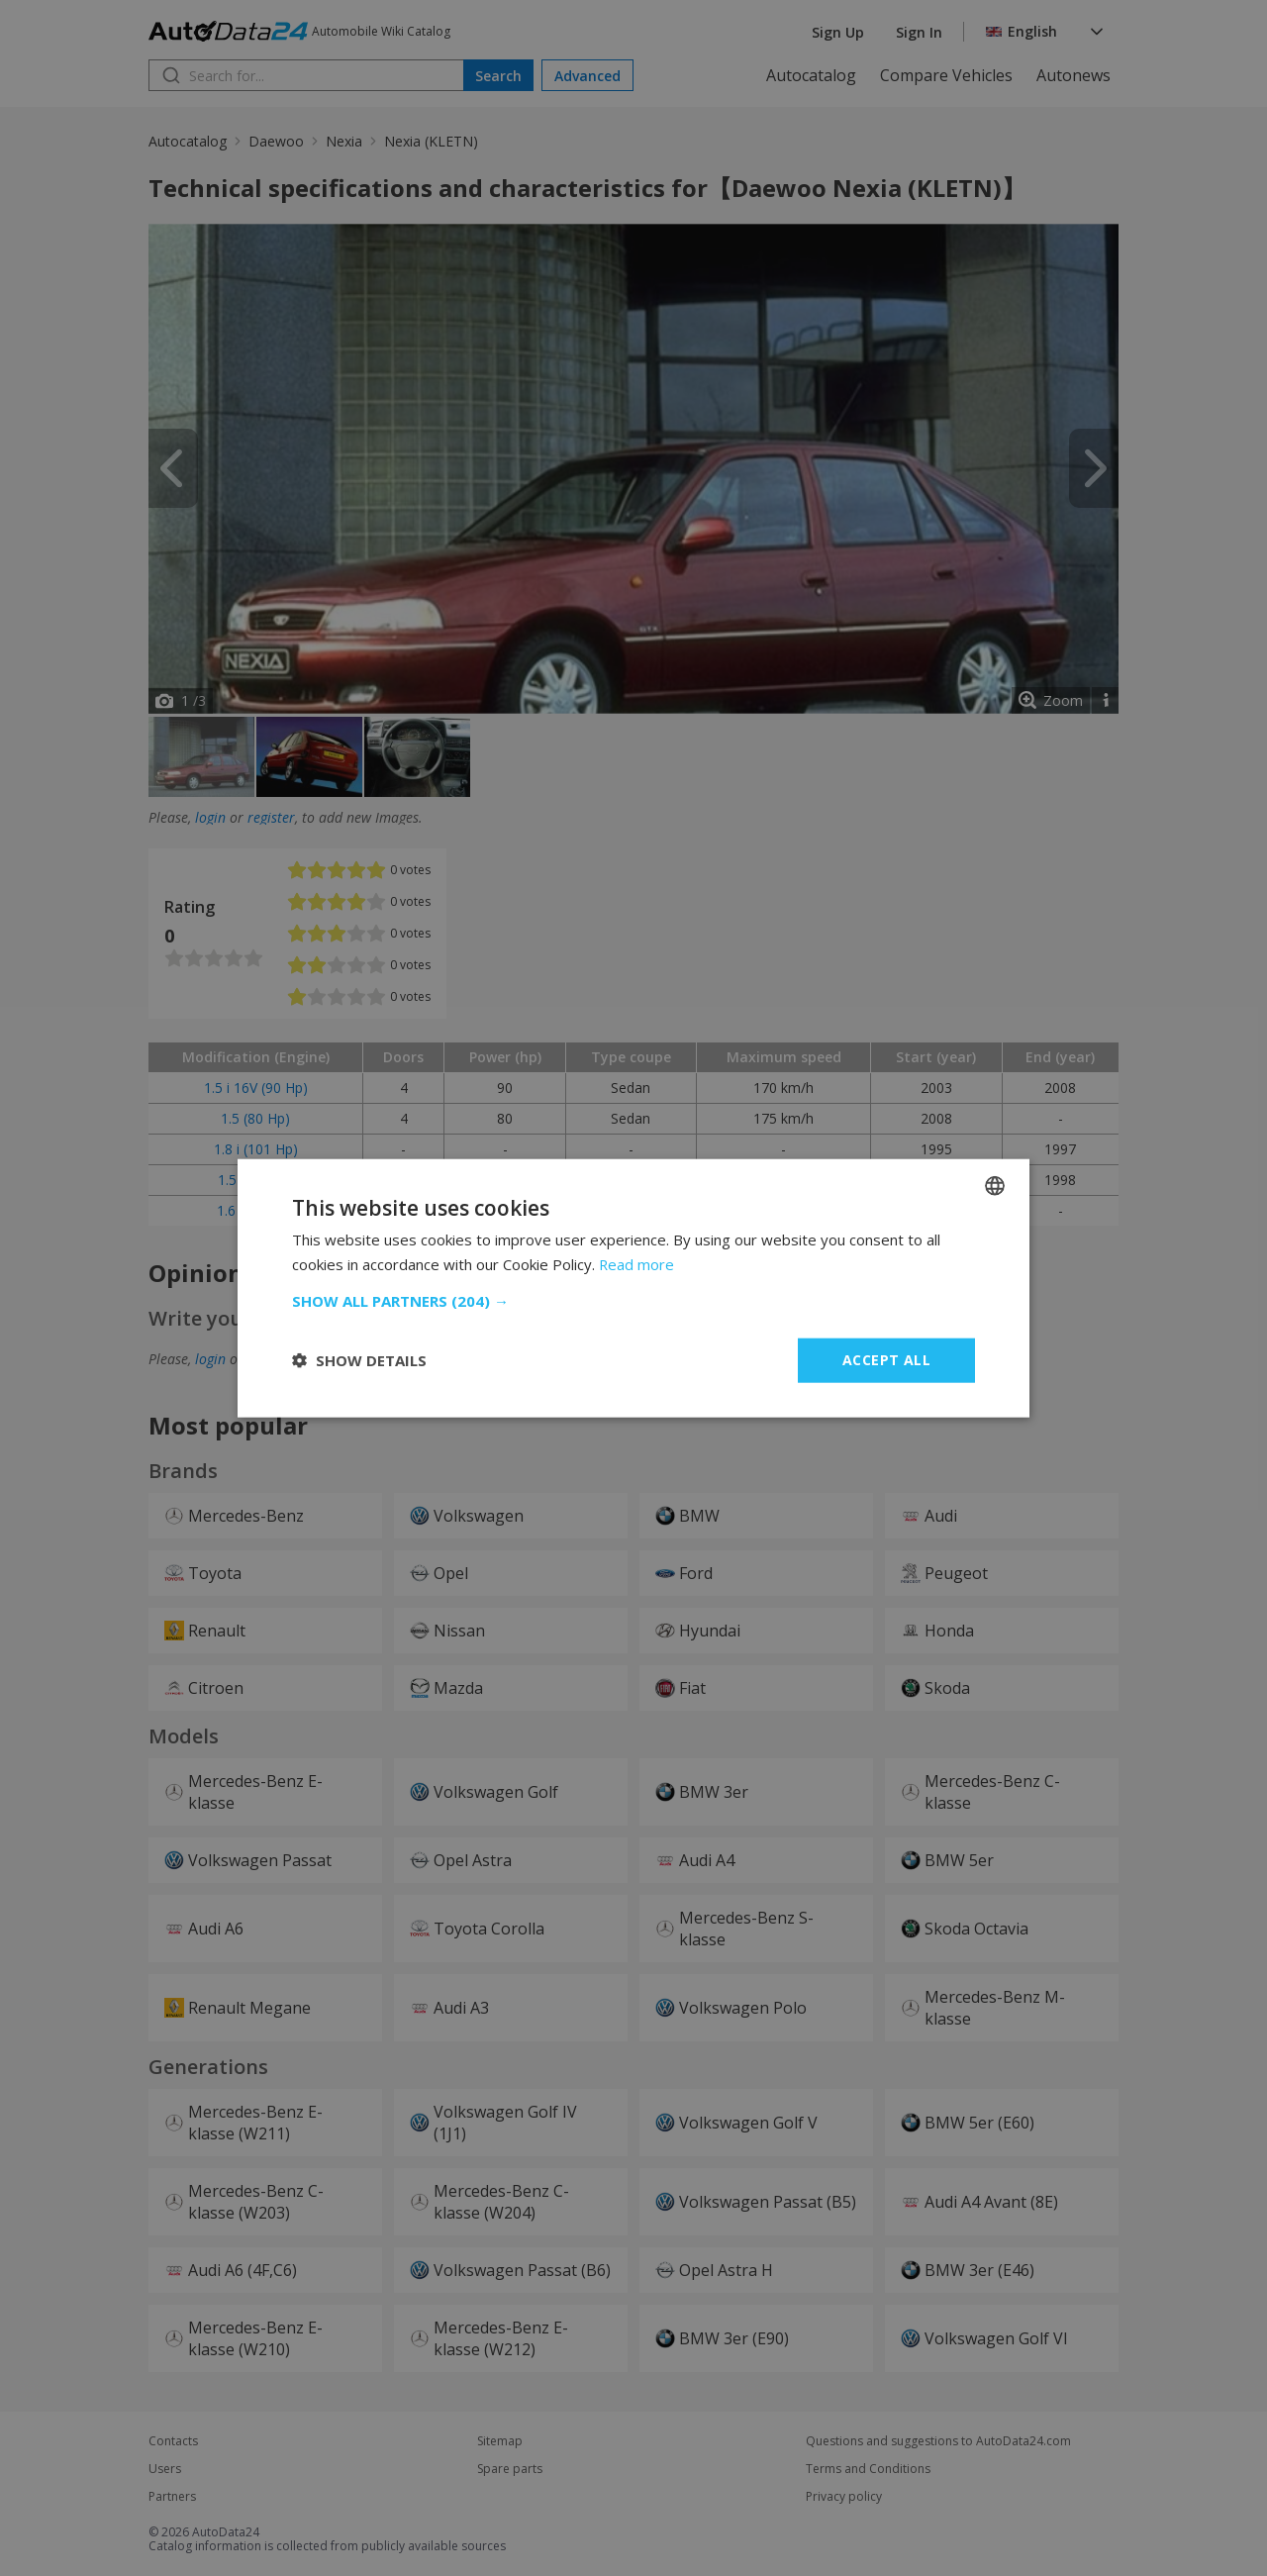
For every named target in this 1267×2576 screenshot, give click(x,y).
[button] (633, 1301)
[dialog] (633, 1288)
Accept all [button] (886, 1359)
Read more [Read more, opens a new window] (637, 1264)
